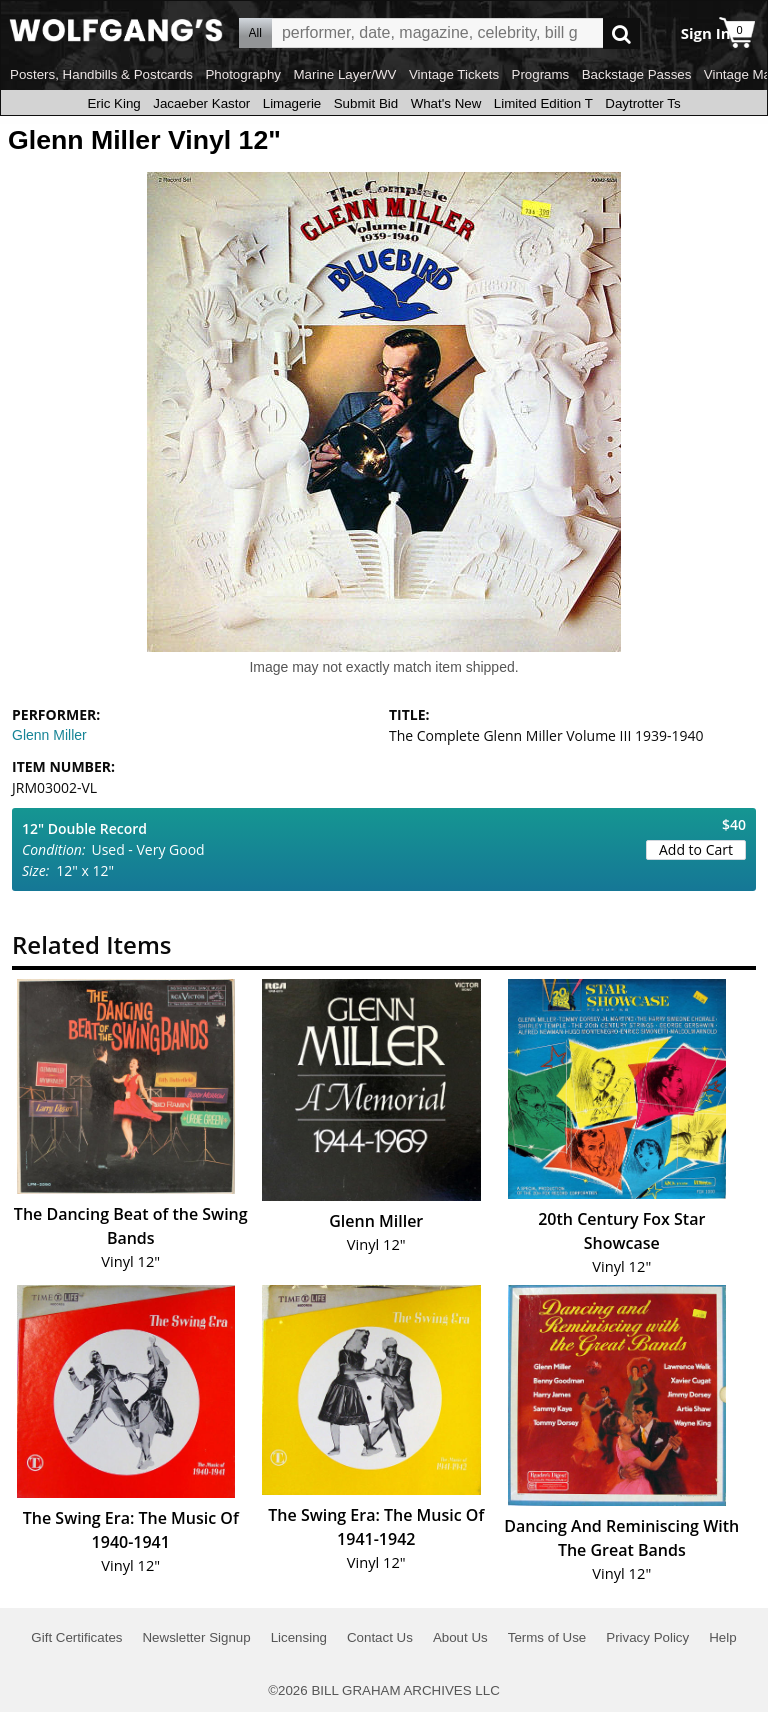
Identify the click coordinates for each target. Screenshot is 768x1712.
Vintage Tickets (454, 74)
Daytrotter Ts (642, 103)
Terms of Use (547, 1637)
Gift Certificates (76, 1637)
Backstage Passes (637, 74)
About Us (460, 1637)
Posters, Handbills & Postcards (101, 74)
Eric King (113, 103)
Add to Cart (696, 849)
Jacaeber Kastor (201, 103)
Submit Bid (366, 103)
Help (722, 1637)
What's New (446, 103)
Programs (541, 74)
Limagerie (292, 103)
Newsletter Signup (196, 1637)
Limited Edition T (543, 103)
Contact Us (380, 1637)
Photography (243, 74)
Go (621, 33)
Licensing (299, 1637)
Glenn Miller (49, 735)
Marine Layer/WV (344, 74)
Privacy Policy (647, 1637)
